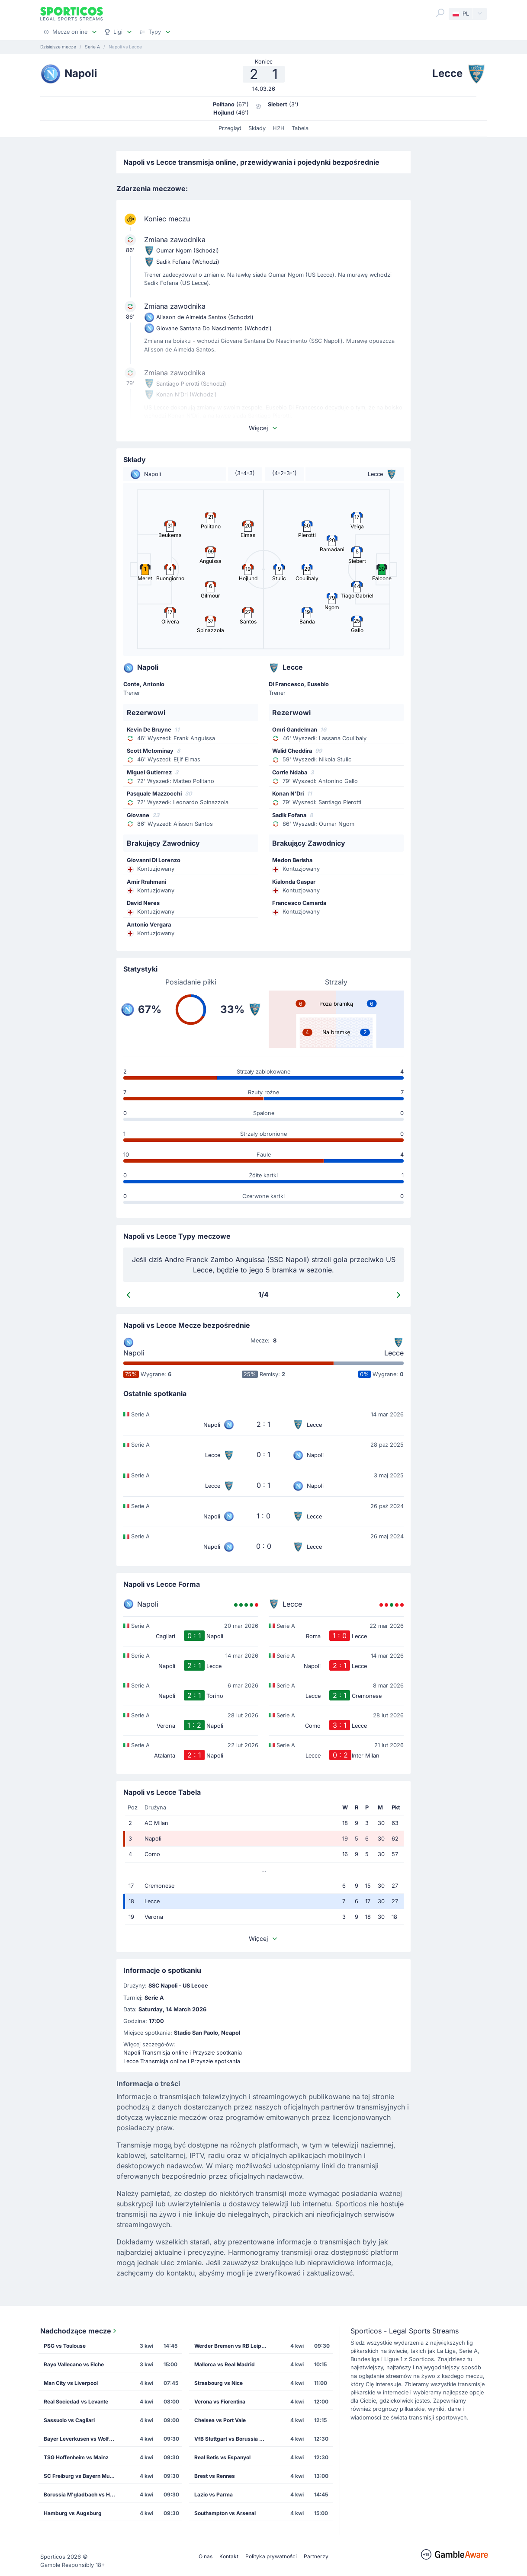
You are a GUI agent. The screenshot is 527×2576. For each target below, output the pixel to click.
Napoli (134, 1353)
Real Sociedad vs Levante (76, 2401)
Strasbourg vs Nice (218, 2383)
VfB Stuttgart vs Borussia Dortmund (233, 2438)
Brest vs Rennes (214, 2476)
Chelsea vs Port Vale (220, 2420)
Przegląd (230, 128)
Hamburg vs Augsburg (73, 2513)
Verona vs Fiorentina (219, 2401)
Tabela (300, 128)
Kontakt (228, 2556)
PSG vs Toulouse (65, 2346)
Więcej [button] (263, 427)
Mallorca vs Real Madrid (224, 2364)
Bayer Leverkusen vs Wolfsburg (83, 2438)
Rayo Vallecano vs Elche (74, 2364)
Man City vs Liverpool (71, 2383)
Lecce (394, 1353)
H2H (279, 128)
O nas (205, 2556)
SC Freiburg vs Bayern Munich (82, 2476)
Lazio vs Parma (213, 2494)
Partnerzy (316, 2556)
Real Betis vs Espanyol (222, 2457)
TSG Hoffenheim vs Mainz (76, 2457)
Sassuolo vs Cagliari (69, 2420)
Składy (257, 128)
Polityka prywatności (271, 2556)
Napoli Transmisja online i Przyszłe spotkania (182, 2052)
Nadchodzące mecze (79, 2331)
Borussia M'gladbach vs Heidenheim (83, 2494)
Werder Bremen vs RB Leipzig (231, 2346)
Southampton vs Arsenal (225, 2513)
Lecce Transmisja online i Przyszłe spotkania (181, 2061)
